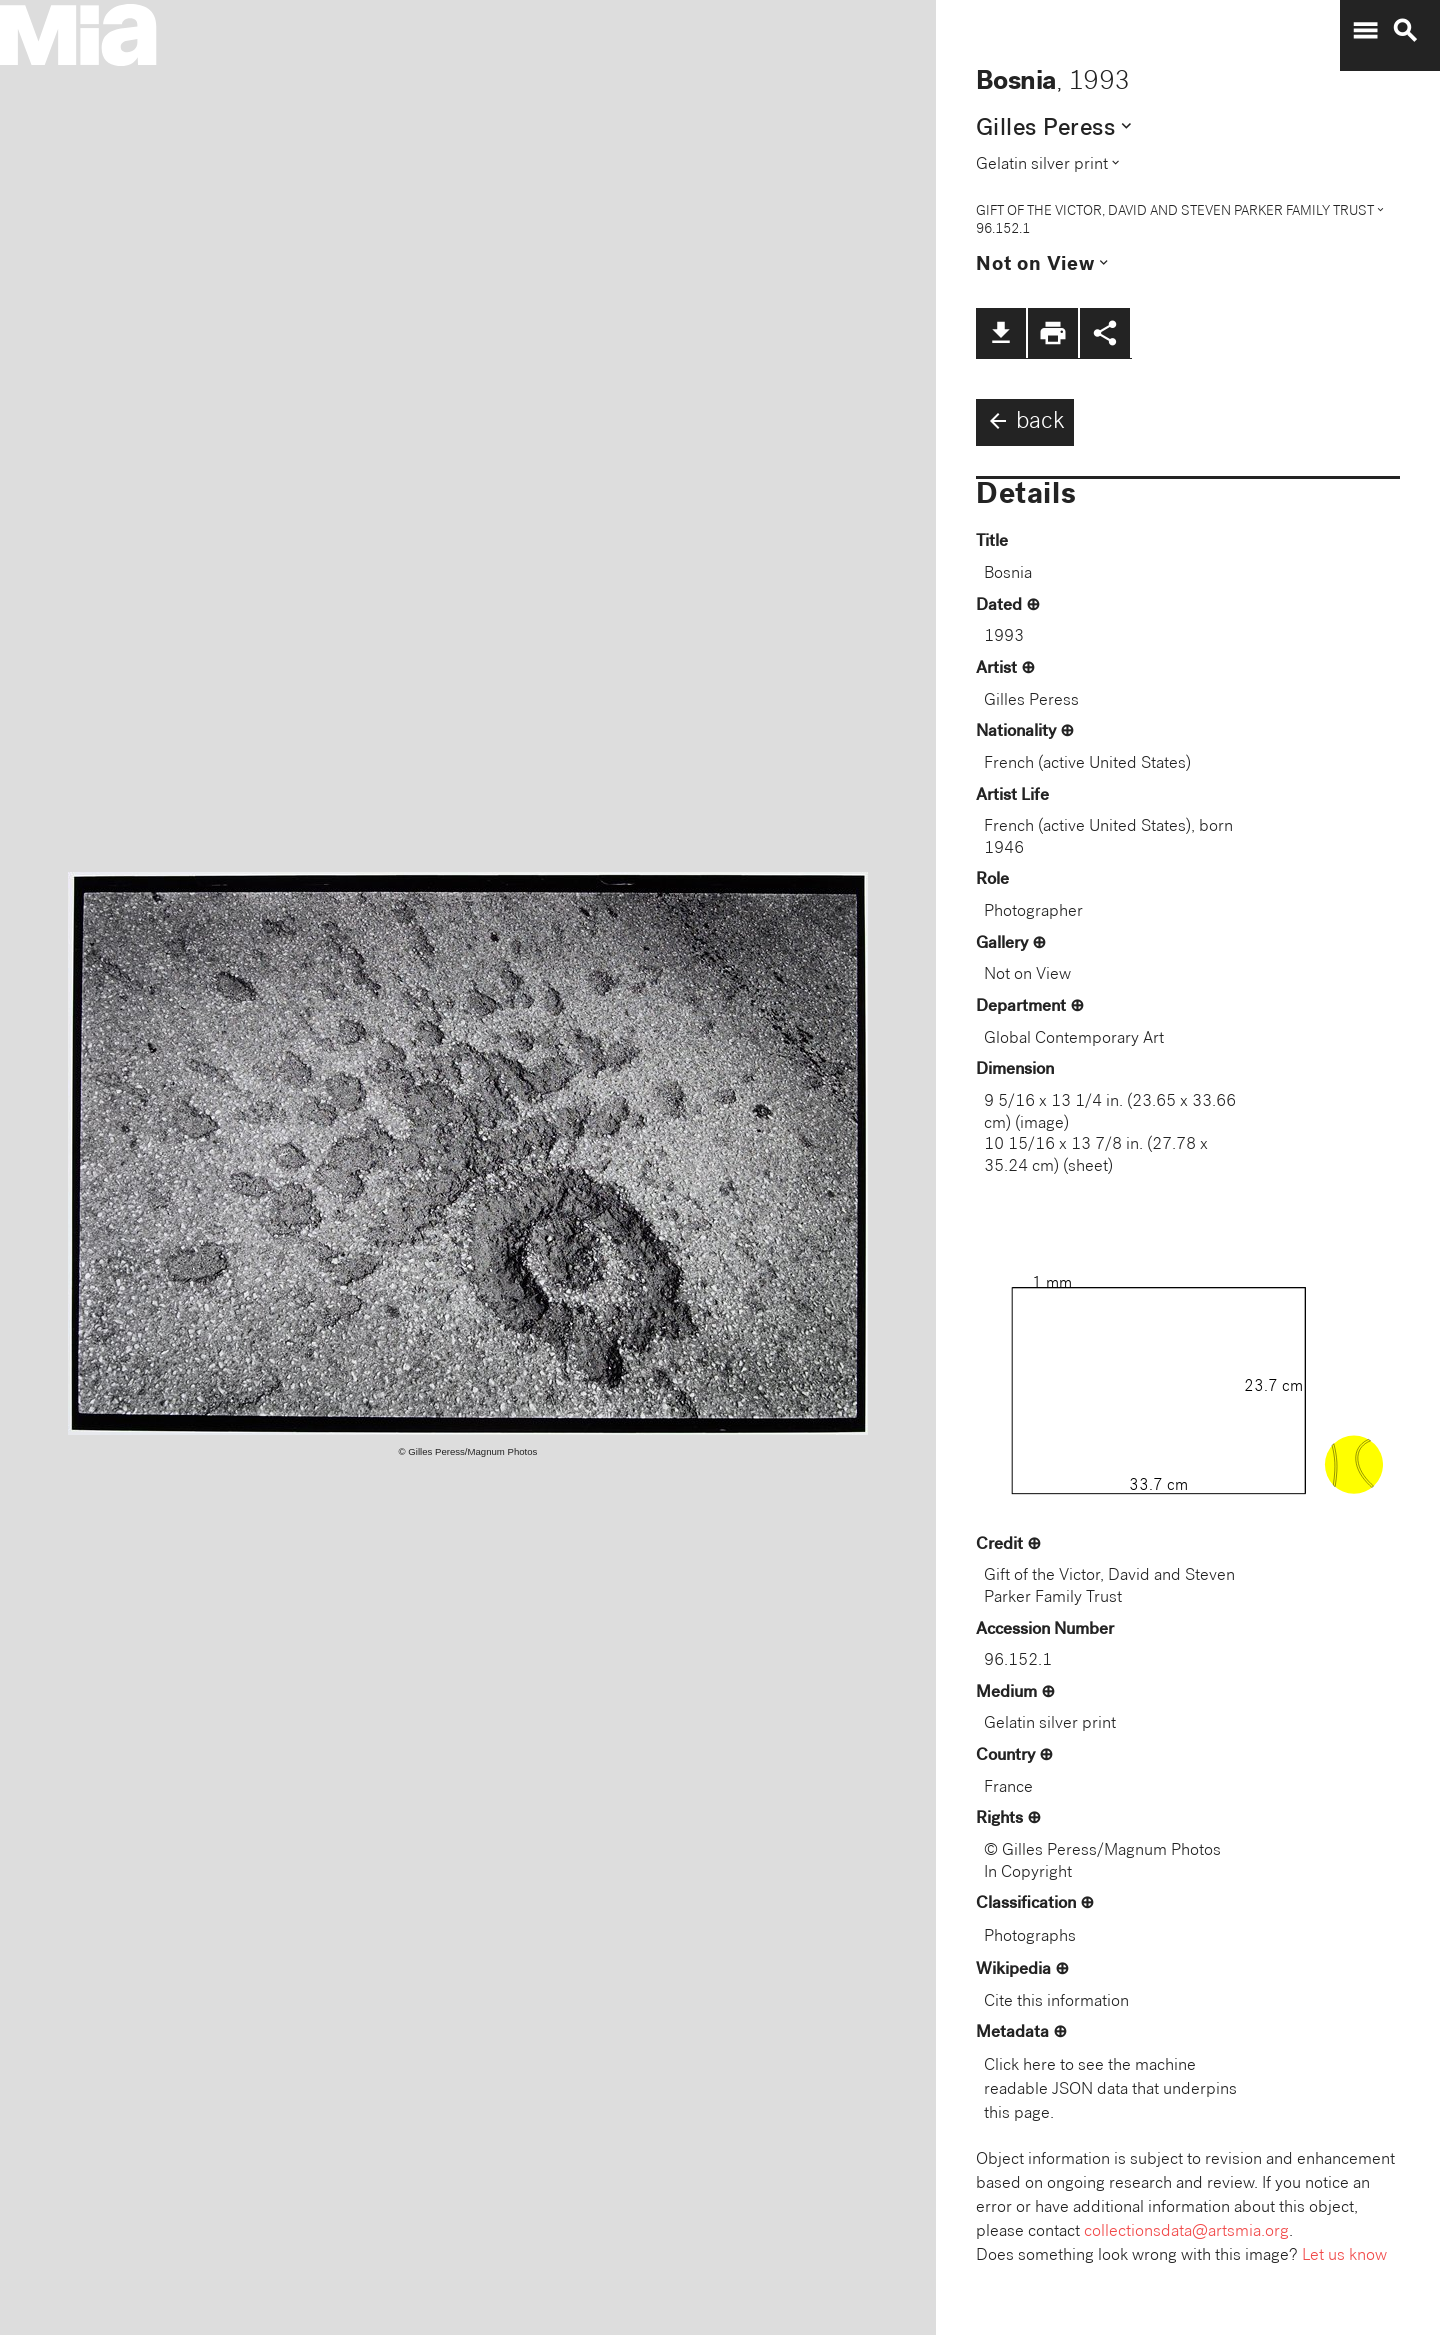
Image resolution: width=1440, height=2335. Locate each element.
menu (1365, 31)
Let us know (1344, 2256)
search (1405, 31)
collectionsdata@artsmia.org (1186, 2232)
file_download (1001, 333)
